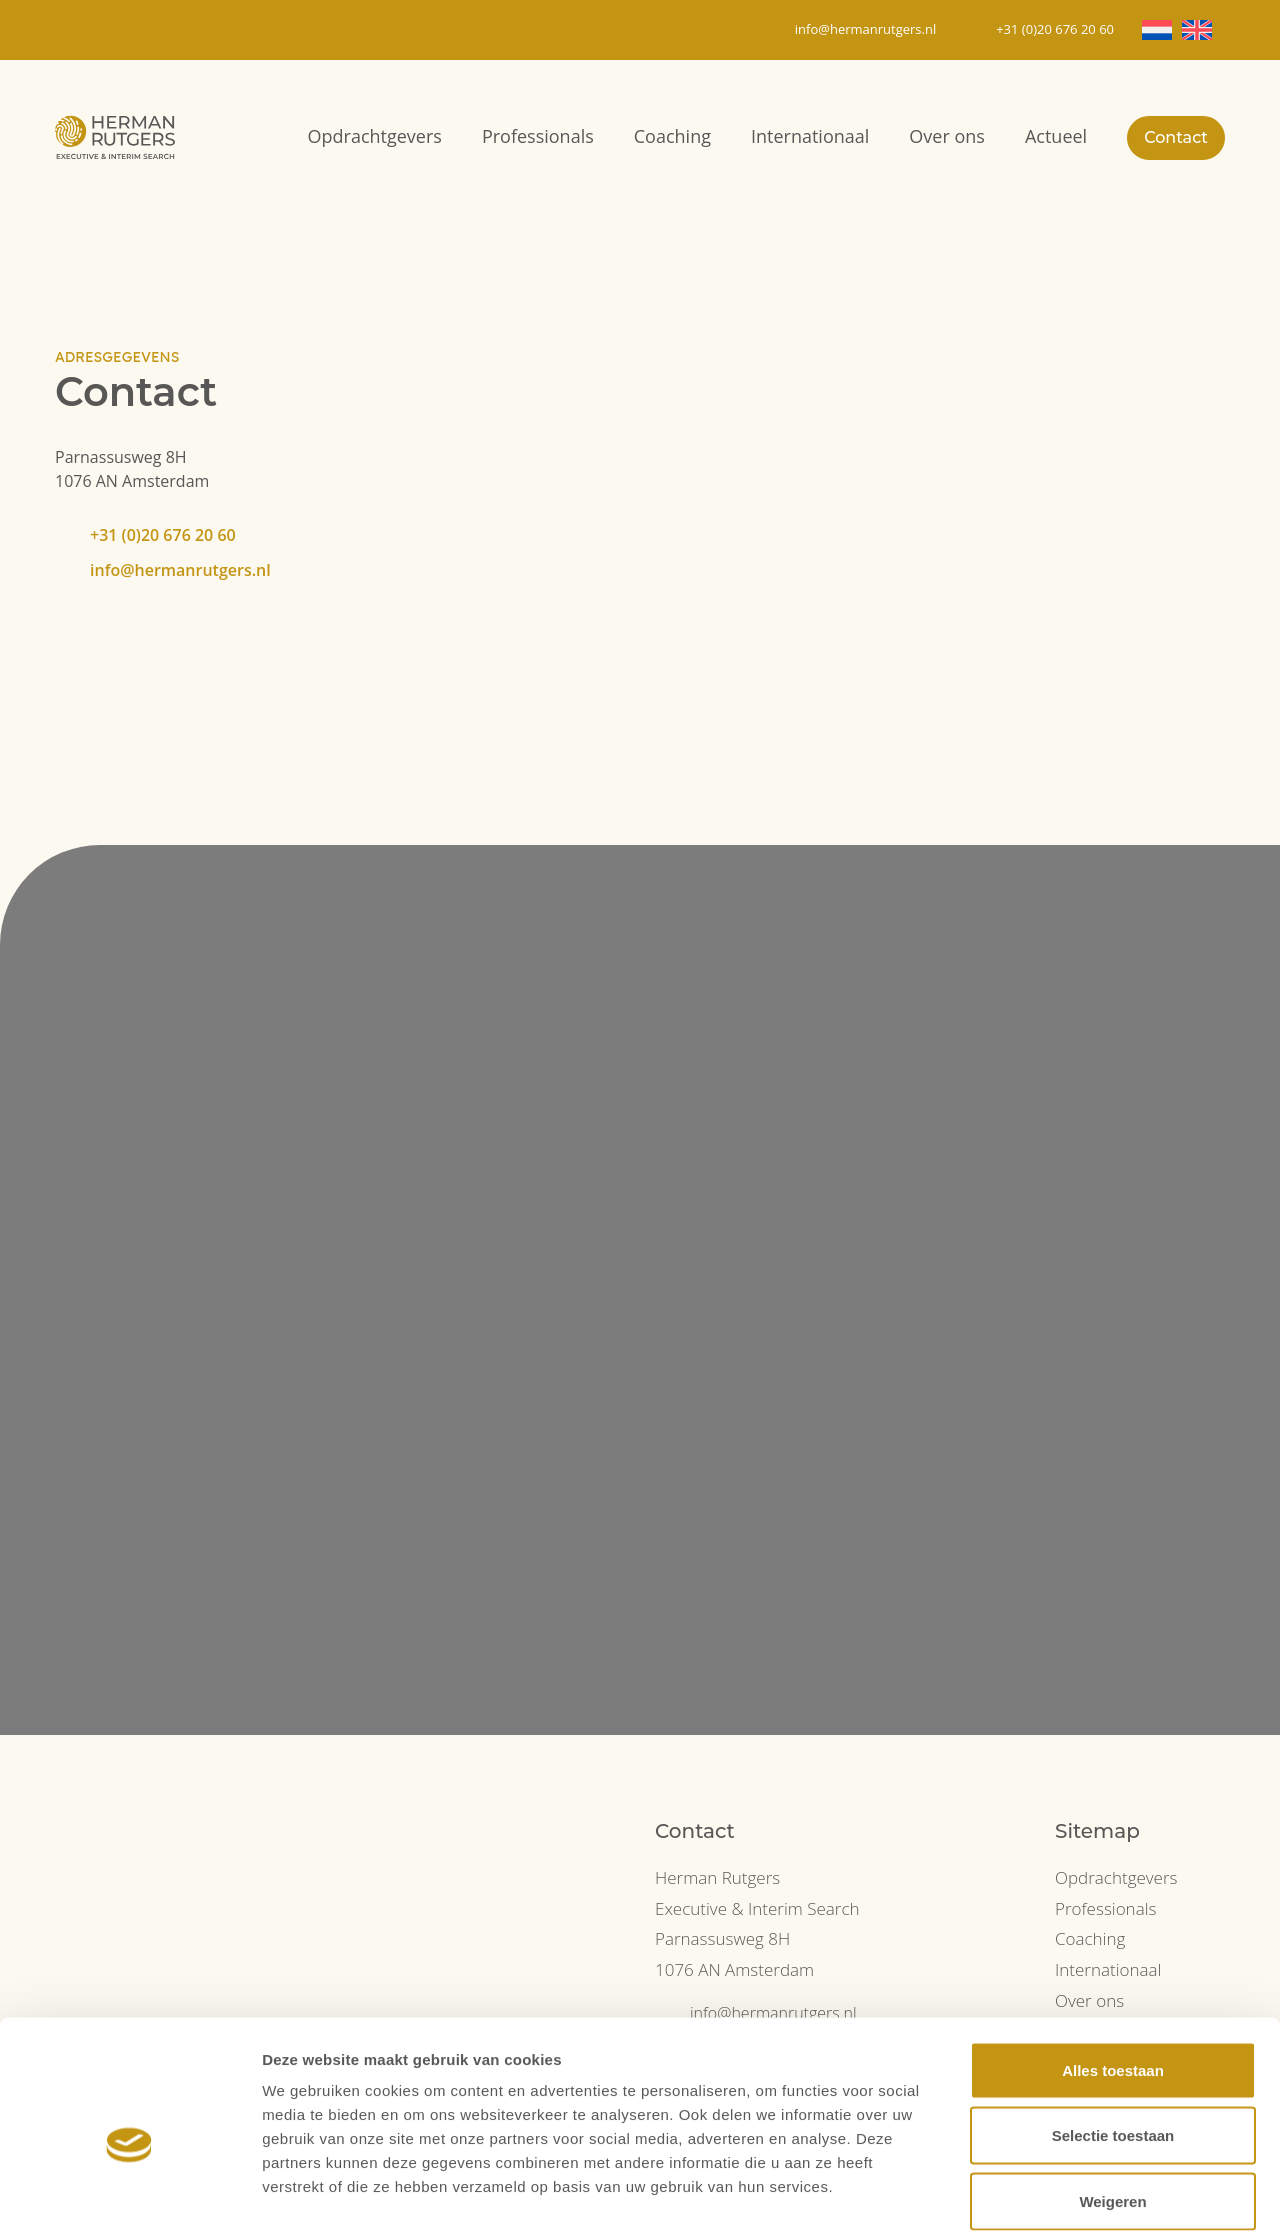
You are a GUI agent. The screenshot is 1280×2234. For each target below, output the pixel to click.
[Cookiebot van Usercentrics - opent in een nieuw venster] (129, 2195)
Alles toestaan (1113, 1971)
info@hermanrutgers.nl (180, 570)
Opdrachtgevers (375, 136)
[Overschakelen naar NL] (1157, 30)
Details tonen (1080, 2194)
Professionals (538, 136)
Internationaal (810, 136)
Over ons (947, 136)
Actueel (1056, 136)
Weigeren (1112, 2102)
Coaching (672, 136)
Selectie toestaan (1113, 2037)
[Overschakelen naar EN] (1197, 30)
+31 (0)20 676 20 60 (163, 535)
